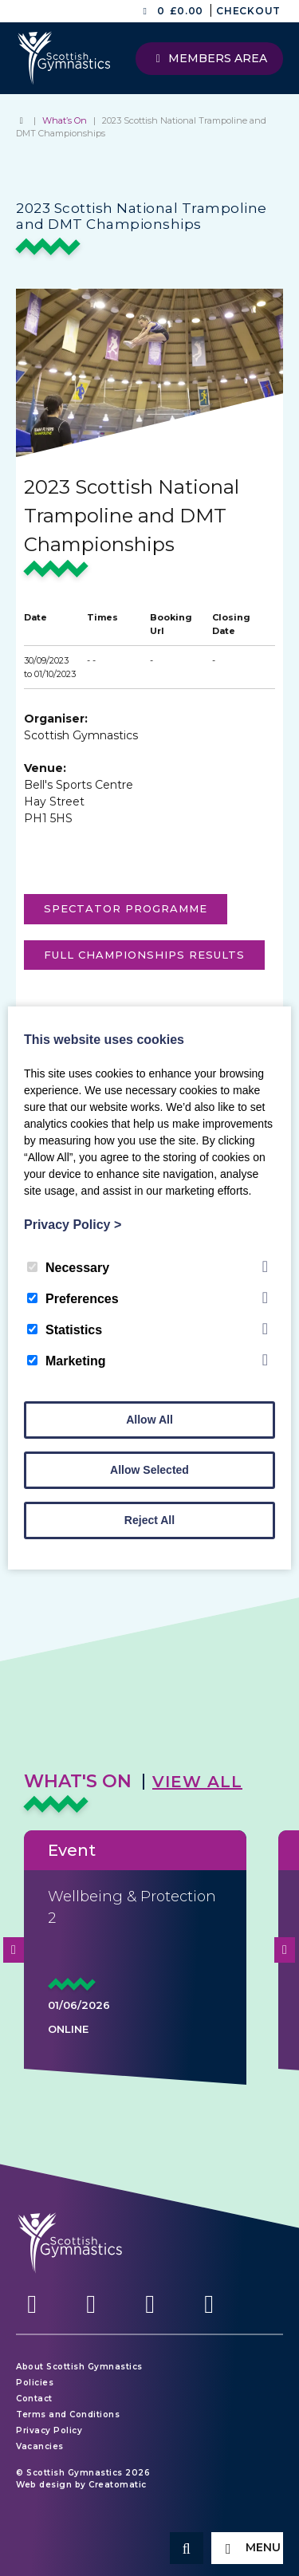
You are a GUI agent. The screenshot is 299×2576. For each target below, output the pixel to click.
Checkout (248, 11)
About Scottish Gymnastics (79, 2366)
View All (197, 1782)
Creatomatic (118, 2484)
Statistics (64, 1330)
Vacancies (40, 2446)
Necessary (68, 1267)
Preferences (73, 1299)
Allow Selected (149, 1469)
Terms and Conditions (68, 2414)
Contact (34, 2398)
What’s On (64, 120)
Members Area (209, 58)
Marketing (66, 1361)
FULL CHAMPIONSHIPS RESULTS (144, 954)
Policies (34, 2382)
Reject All (149, 1520)
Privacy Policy (49, 2430)
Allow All (149, 1419)
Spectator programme (125, 908)
